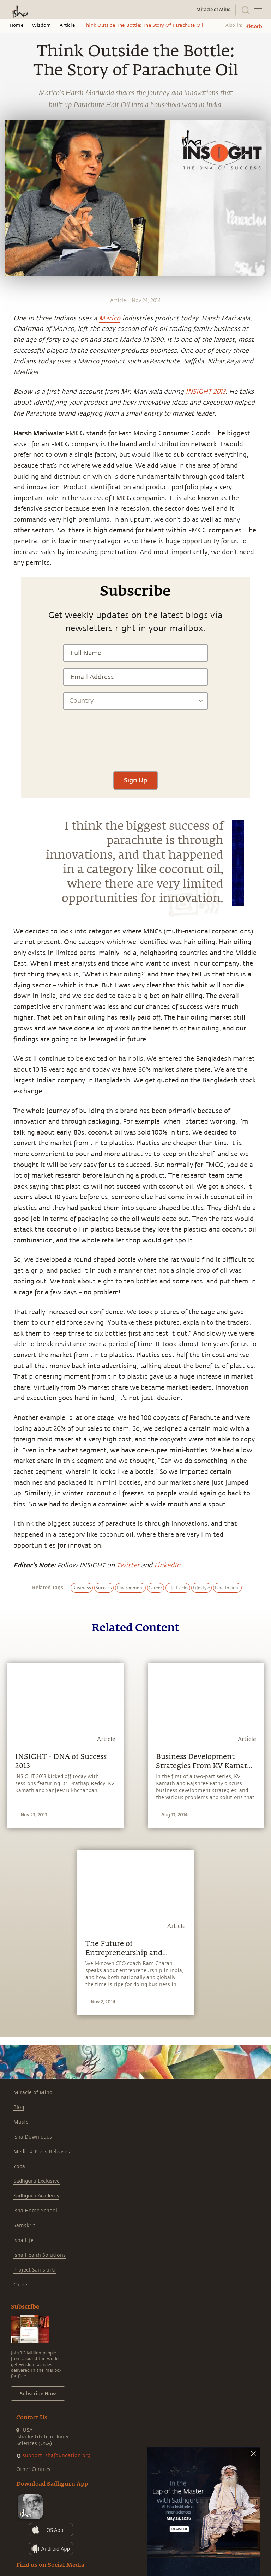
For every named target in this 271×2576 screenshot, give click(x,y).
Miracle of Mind (32, 2092)
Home (16, 25)
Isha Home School (35, 2210)
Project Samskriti (34, 2270)
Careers (22, 2284)
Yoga (19, 2166)
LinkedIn (167, 1565)
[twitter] (8, 546)
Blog (18, 2107)
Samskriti (25, 2225)
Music (20, 2122)
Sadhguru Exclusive (36, 2181)
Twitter (127, 1565)
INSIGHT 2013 (205, 391)
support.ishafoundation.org (56, 2455)
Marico (109, 318)
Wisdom (41, 25)
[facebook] (8, 533)
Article (67, 25)
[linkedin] (8, 559)
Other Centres (33, 2469)
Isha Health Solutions (39, 2255)
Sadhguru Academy (36, 2196)
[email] (8, 571)
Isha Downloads (32, 2137)
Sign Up (135, 780)
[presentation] (135, 744)
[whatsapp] (10, 520)
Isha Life (23, 2240)
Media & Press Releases (41, 2151)
